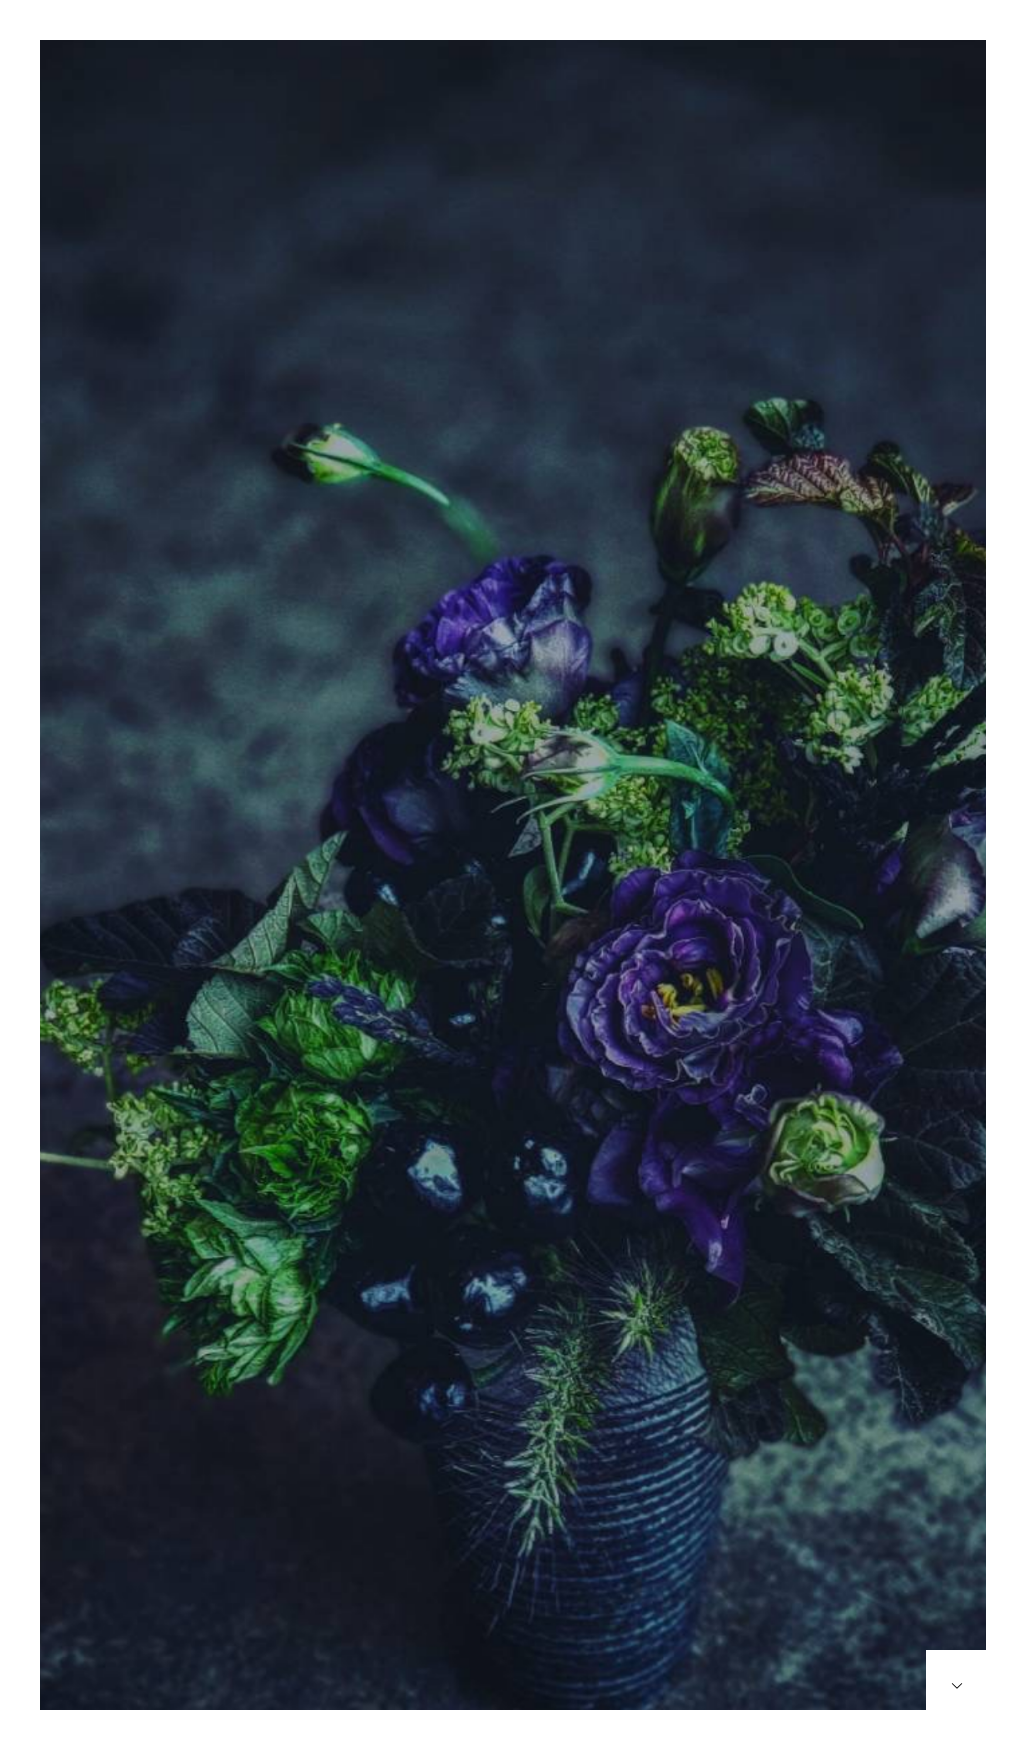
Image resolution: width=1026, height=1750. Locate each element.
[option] (513, 895)
